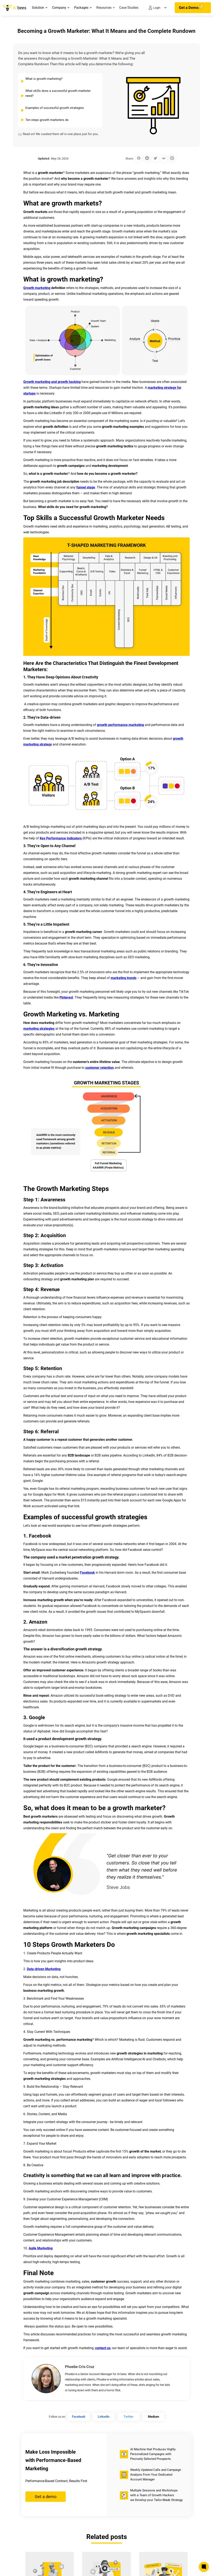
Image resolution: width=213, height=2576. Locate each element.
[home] (14, 7)
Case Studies (128, 8)
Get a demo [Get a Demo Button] (45, 2496)
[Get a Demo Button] (193, 7)
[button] (40, 7)
